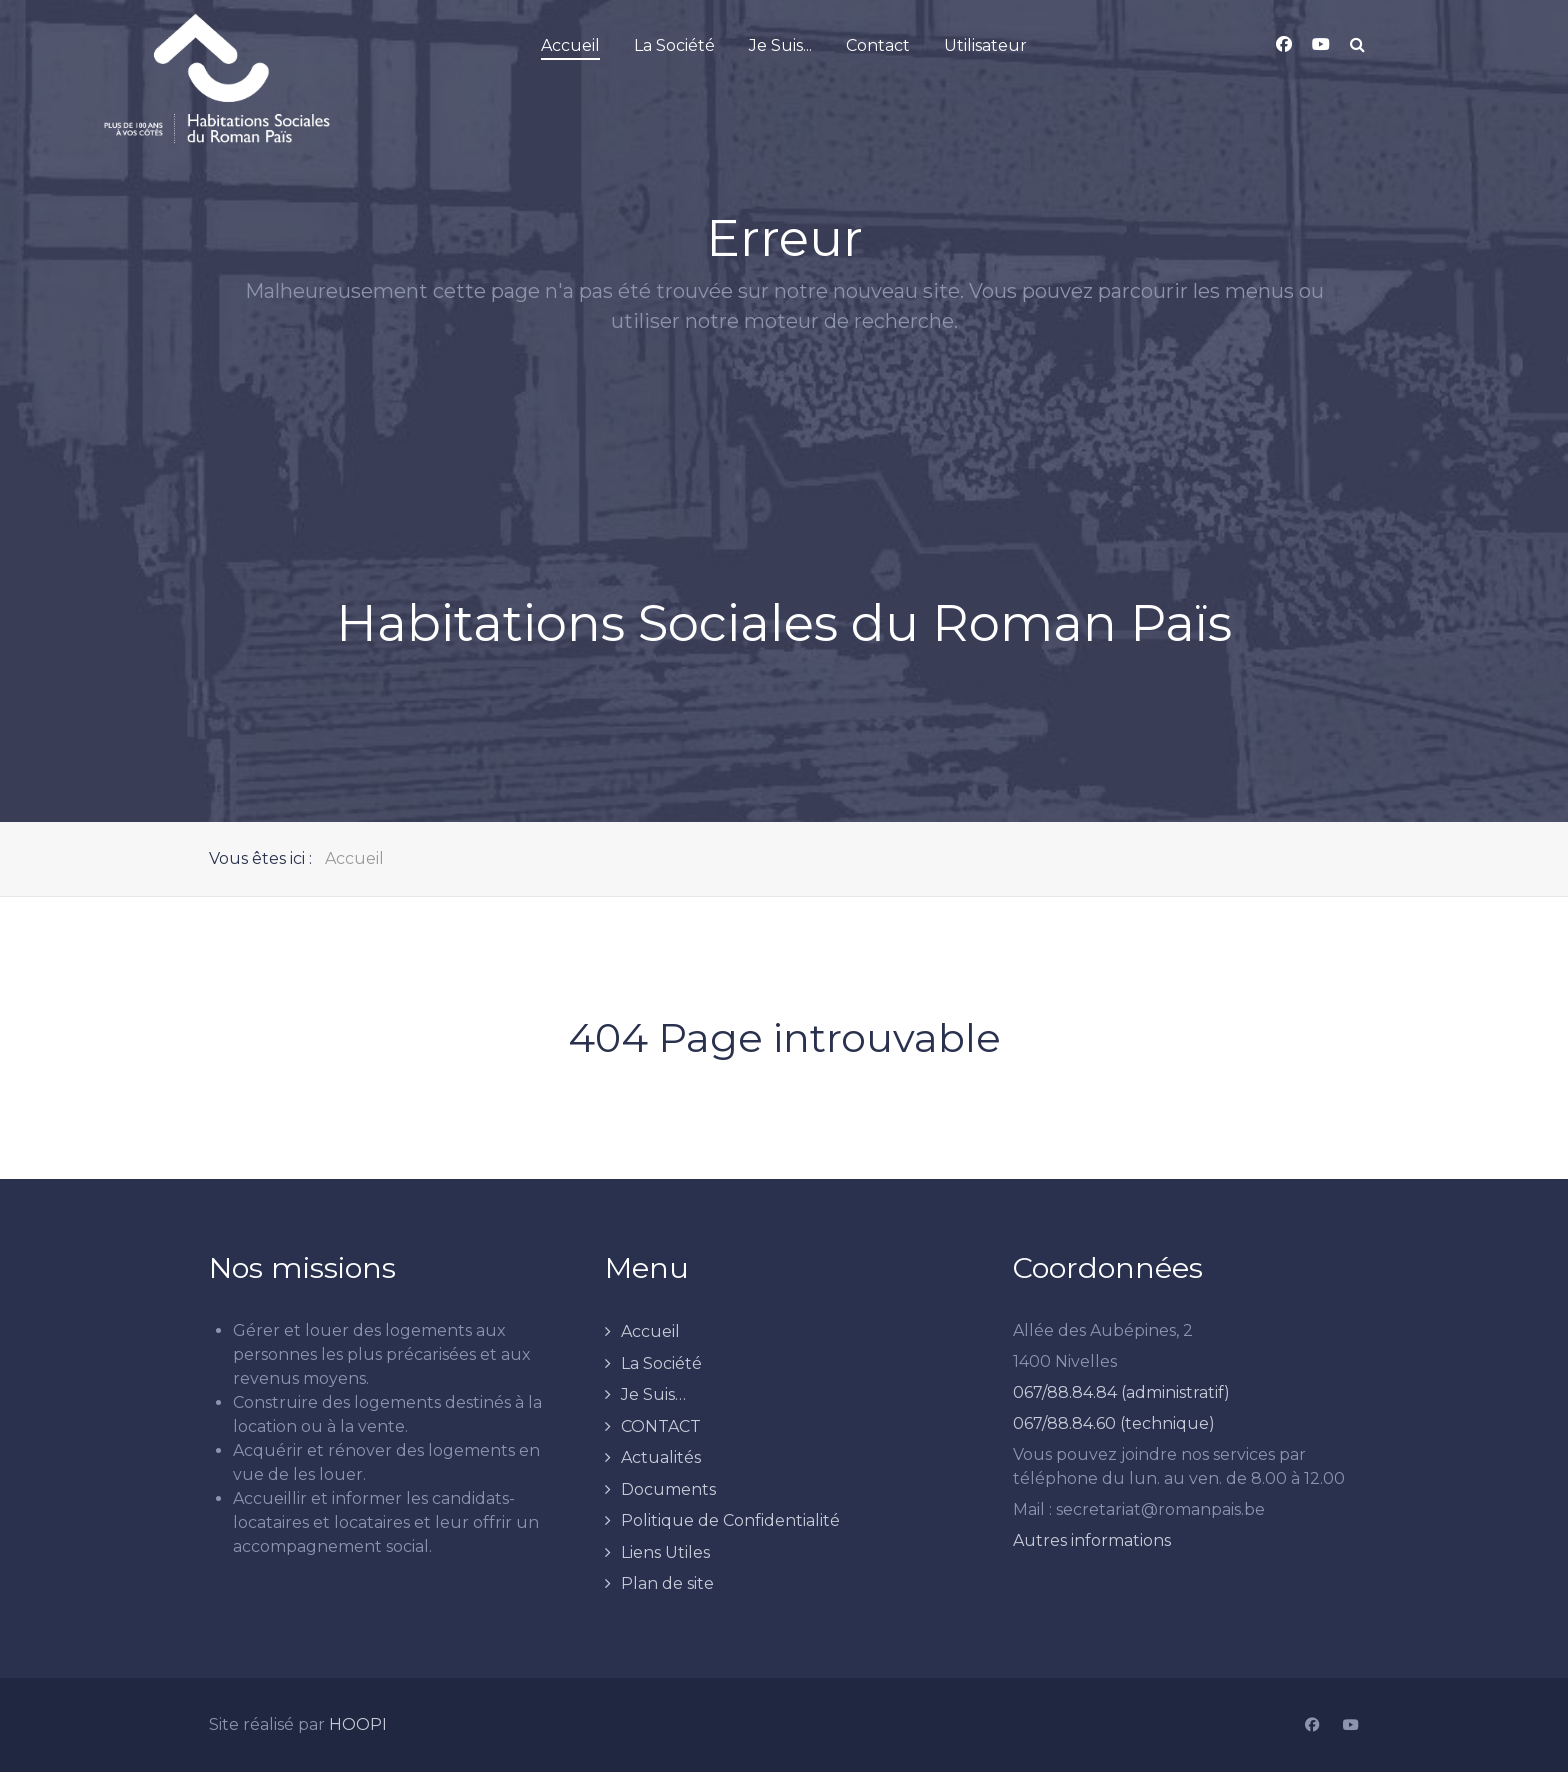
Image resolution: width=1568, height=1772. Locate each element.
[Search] (1358, 45)
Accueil (650, 1331)
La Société (661, 1363)
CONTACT (661, 1426)
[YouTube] (1351, 1726)
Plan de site (667, 1583)
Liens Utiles (665, 1552)
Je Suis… (653, 1394)
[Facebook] (1312, 1726)
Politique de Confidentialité (730, 1520)
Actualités (661, 1457)
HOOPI (358, 1724)
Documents (668, 1489)
